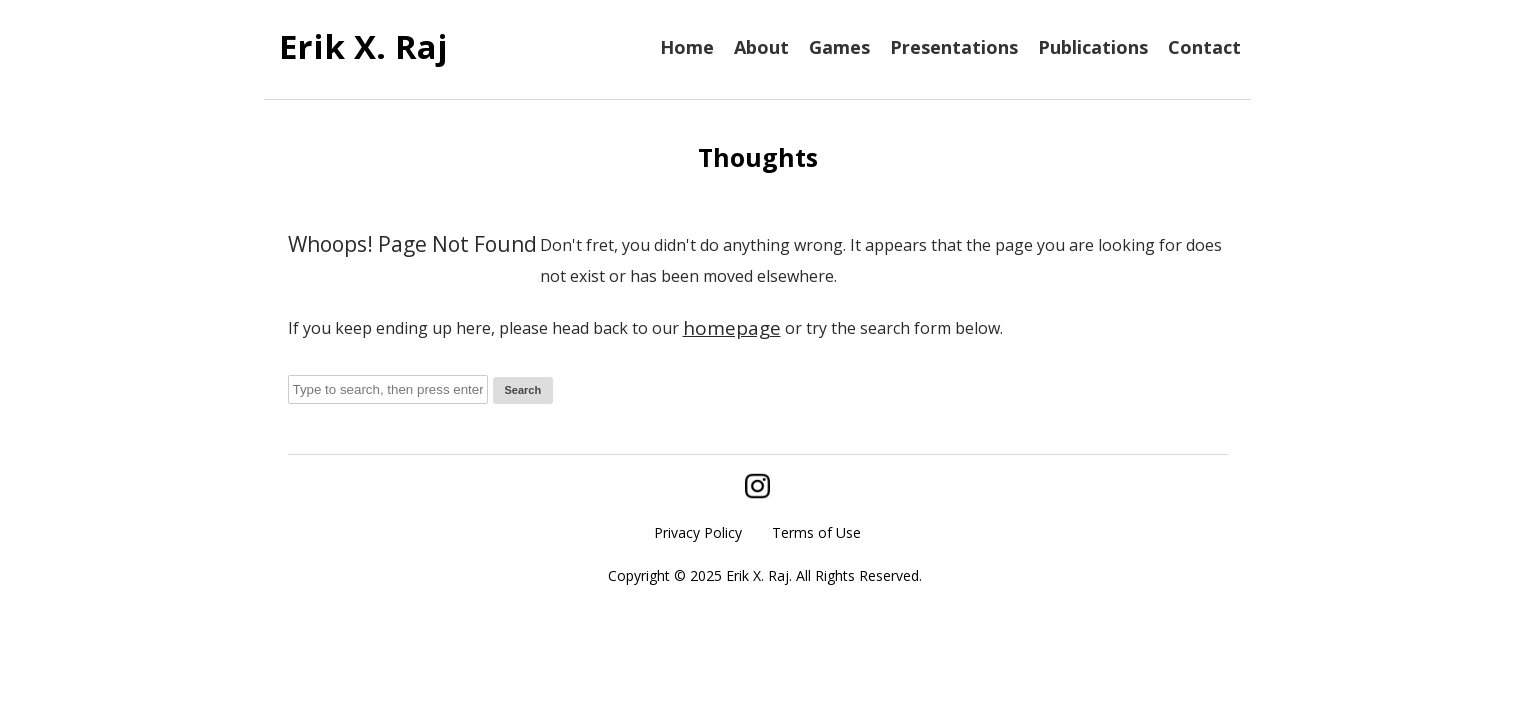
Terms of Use (816, 532)
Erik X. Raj (363, 46)
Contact (1204, 47)
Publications (1093, 47)
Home (687, 47)
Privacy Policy (698, 532)
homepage (732, 328)
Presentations (954, 47)
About (761, 47)
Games (839, 47)
